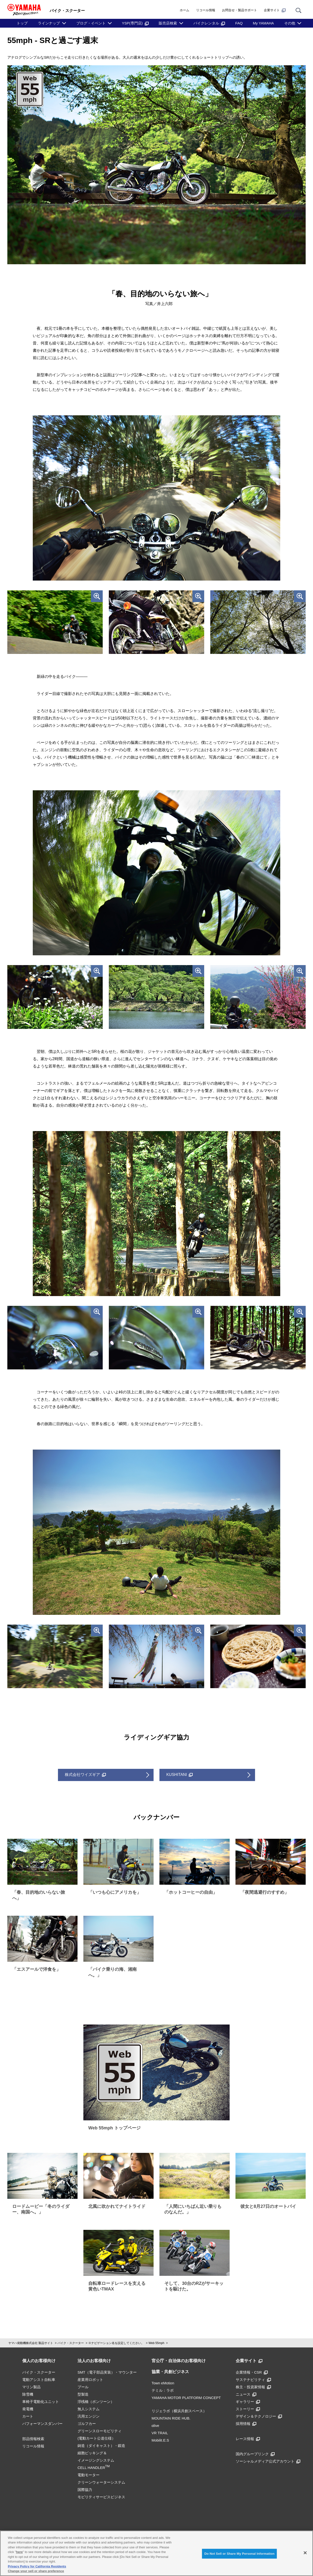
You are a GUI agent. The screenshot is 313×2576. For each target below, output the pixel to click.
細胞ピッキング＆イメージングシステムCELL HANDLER (96, 2460)
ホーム (184, 10)
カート (27, 2416)
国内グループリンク (255, 2454)
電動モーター (89, 2475)
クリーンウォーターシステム (101, 2482)
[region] (156, 2553)
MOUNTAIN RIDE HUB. (171, 2418)
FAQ (239, 23)
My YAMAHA (263, 23)
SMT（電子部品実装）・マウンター (107, 2372)
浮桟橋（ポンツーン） (96, 2402)
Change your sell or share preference (36, 2571)
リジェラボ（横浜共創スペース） (179, 2411)
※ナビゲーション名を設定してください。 (116, 2343)
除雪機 (27, 2394)
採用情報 (246, 2424)
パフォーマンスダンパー (42, 2424)
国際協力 (85, 2490)
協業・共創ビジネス (170, 2371)
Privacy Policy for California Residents (37, 2566)
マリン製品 (31, 2387)
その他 (289, 23)
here (19, 2552)
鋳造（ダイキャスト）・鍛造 (101, 2446)
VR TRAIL (160, 2433)
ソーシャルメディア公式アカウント (268, 2461)
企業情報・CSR (252, 2372)
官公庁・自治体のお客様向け (179, 2360)
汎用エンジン (89, 2416)
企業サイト (275, 10)
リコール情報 (205, 10)
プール (83, 2387)
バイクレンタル (209, 23)
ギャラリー (248, 2402)
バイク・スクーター (70, 2343)
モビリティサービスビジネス (101, 2497)
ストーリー (248, 2409)
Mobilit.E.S (160, 2440)
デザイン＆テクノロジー (259, 2416)
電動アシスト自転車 (38, 2380)
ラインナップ (49, 23)
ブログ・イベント (91, 23)
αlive (155, 2425)
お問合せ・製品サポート (239, 10)
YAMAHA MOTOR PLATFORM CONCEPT (186, 2398)
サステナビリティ (253, 2380)
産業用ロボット (90, 2380)
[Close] (305, 2552)
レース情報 (248, 2439)
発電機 (27, 2409)
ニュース (246, 2394)
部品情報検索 (33, 2439)
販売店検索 (168, 23)
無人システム (89, 2409)
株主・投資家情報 (253, 2387)
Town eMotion (163, 2383)
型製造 (83, 2394)
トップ (22, 23)
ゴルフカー (87, 2424)
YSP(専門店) (135, 23)
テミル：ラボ (163, 2390)
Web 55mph (156, 2343)
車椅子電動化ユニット (40, 2402)
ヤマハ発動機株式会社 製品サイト (30, 2343)
